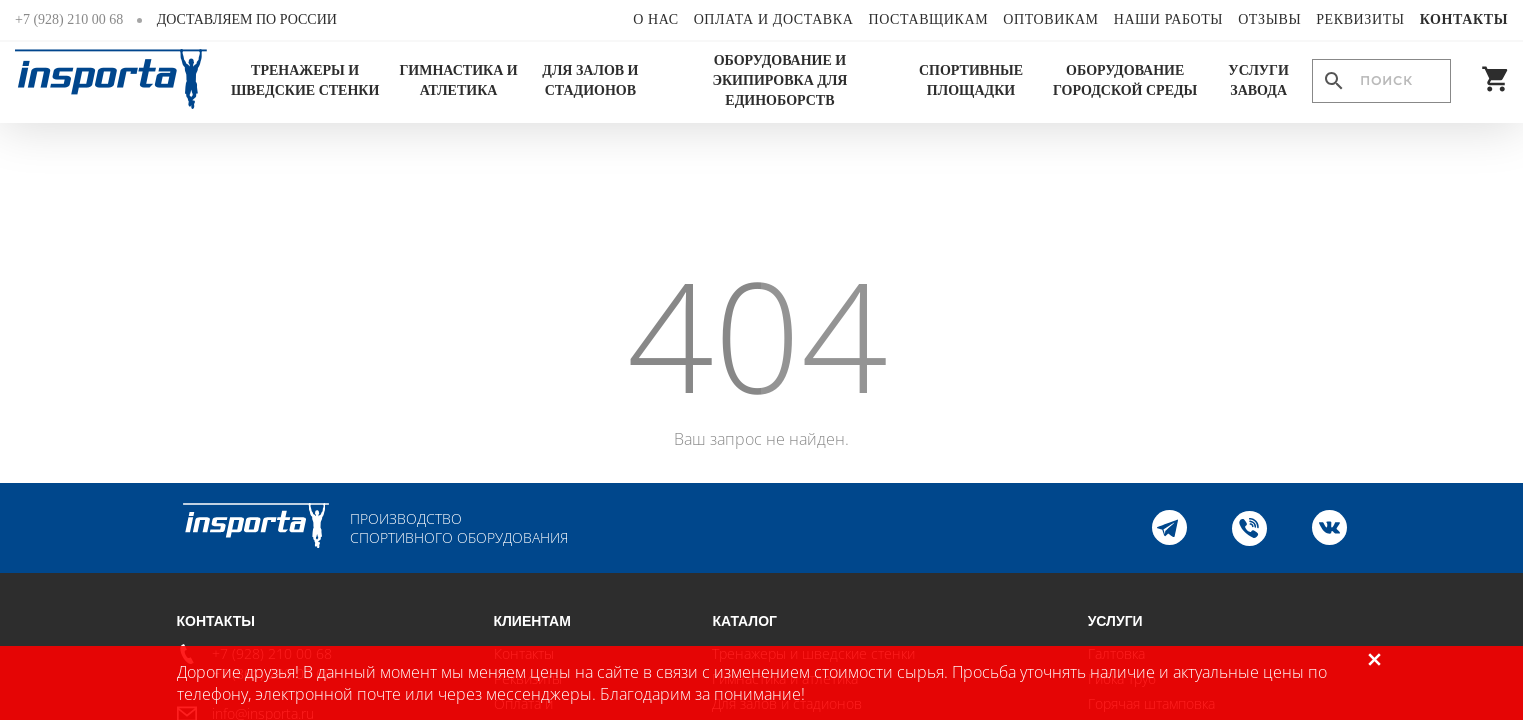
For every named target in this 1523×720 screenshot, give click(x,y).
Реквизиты (1360, 19)
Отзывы (1269, 19)
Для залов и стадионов (590, 80)
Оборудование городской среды (1125, 80)
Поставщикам (928, 19)
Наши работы (1168, 19)
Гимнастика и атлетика (458, 80)
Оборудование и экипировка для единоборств (779, 80)
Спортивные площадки (971, 80)
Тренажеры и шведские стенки (305, 80)
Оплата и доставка (774, 19)
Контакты (1464, 19)
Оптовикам (1050, 19)
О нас (655, 19)
